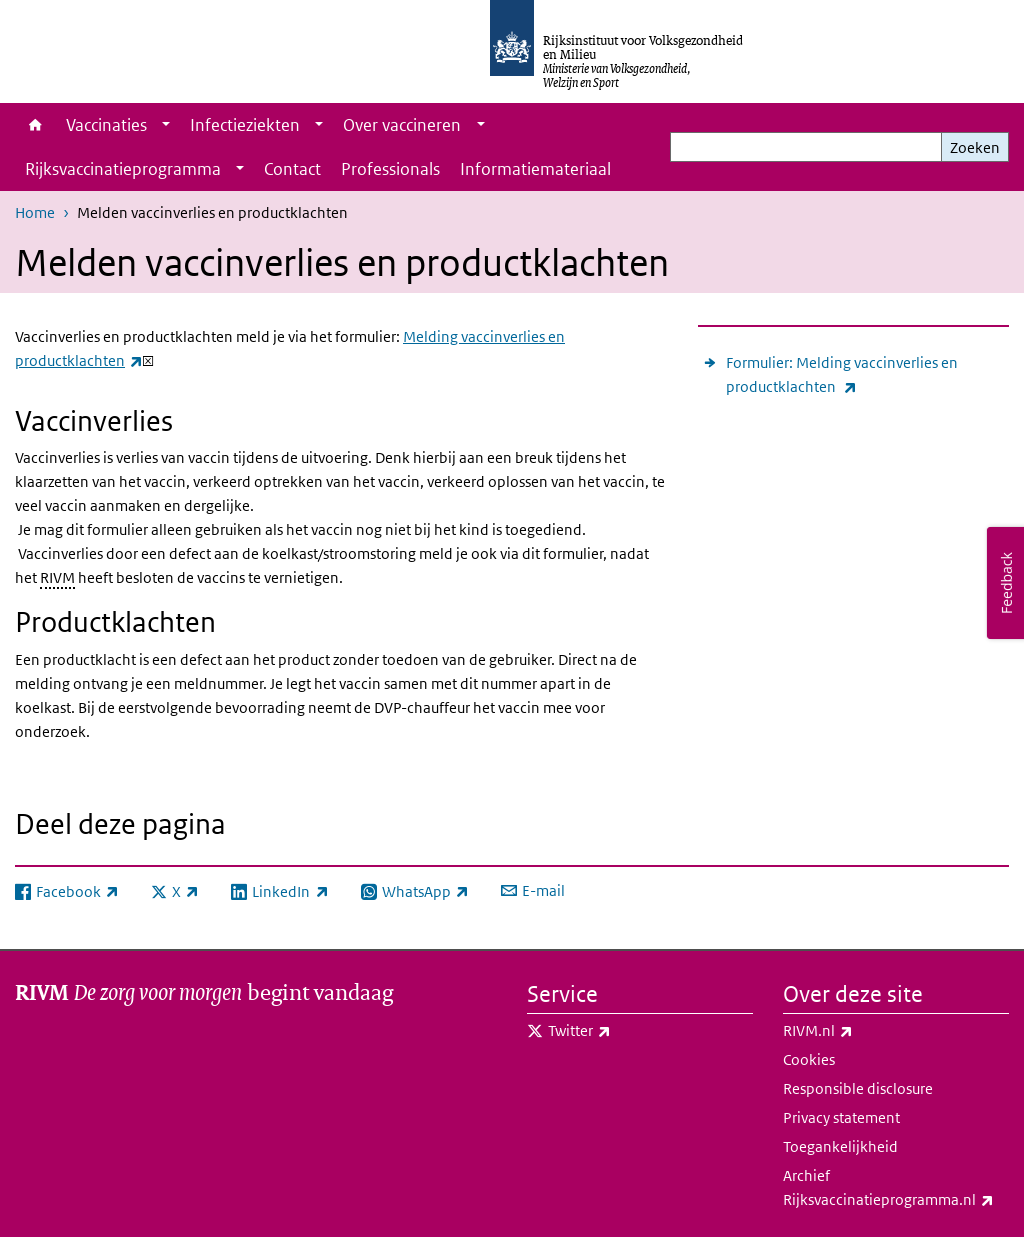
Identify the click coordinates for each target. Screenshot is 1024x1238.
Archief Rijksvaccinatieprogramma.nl (896, 1189)
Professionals (390, 169)
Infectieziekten (245, 125)
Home (35, 125)
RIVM (57, 577)
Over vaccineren (402, 125)
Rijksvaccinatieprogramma (123, 169)
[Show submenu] (166, 125)
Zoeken (975, 147)
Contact (292, 169)
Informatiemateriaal (535, 169)
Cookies (809, 1059)
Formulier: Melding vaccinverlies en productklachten (842, 376)
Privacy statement (841, 1117)
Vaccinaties (106, 125)
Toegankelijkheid (840, 1146)
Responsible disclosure (858, 1088)
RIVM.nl (862, 1031)
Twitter (623, 1031)
